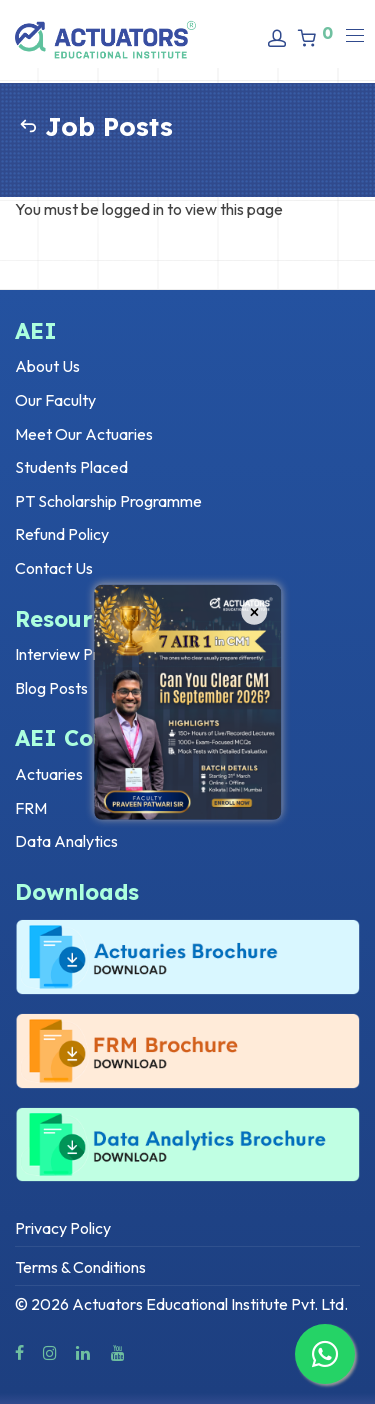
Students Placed (71, 467)
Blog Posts (51, 688)
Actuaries (49, 774)
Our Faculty (55, 400)
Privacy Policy (63, 1228)
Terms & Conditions (80, 1267)
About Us (47, 366)
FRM (31, 808)
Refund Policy (62, 534)
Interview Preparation (90, 654)
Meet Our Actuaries (84, 434)
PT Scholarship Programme (108, 501)
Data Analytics (66, 841)
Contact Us (54, 568)
